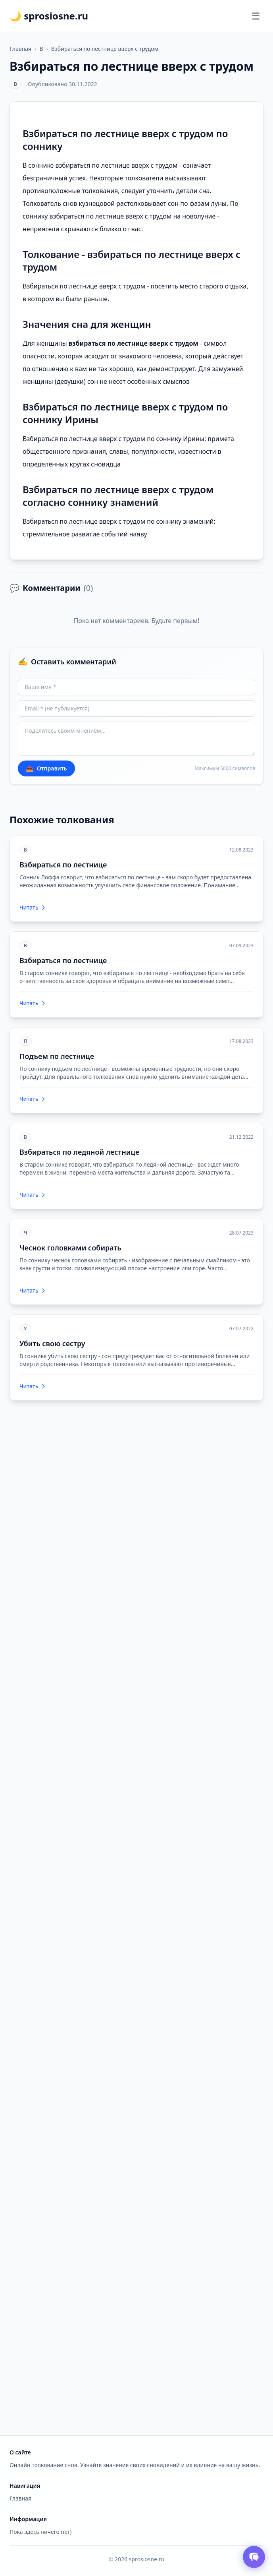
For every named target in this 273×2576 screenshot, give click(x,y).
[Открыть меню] (255, 15)
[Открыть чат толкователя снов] (254, 2557)
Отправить (46, 768)
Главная (20, 48)
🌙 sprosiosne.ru (49, 16)
